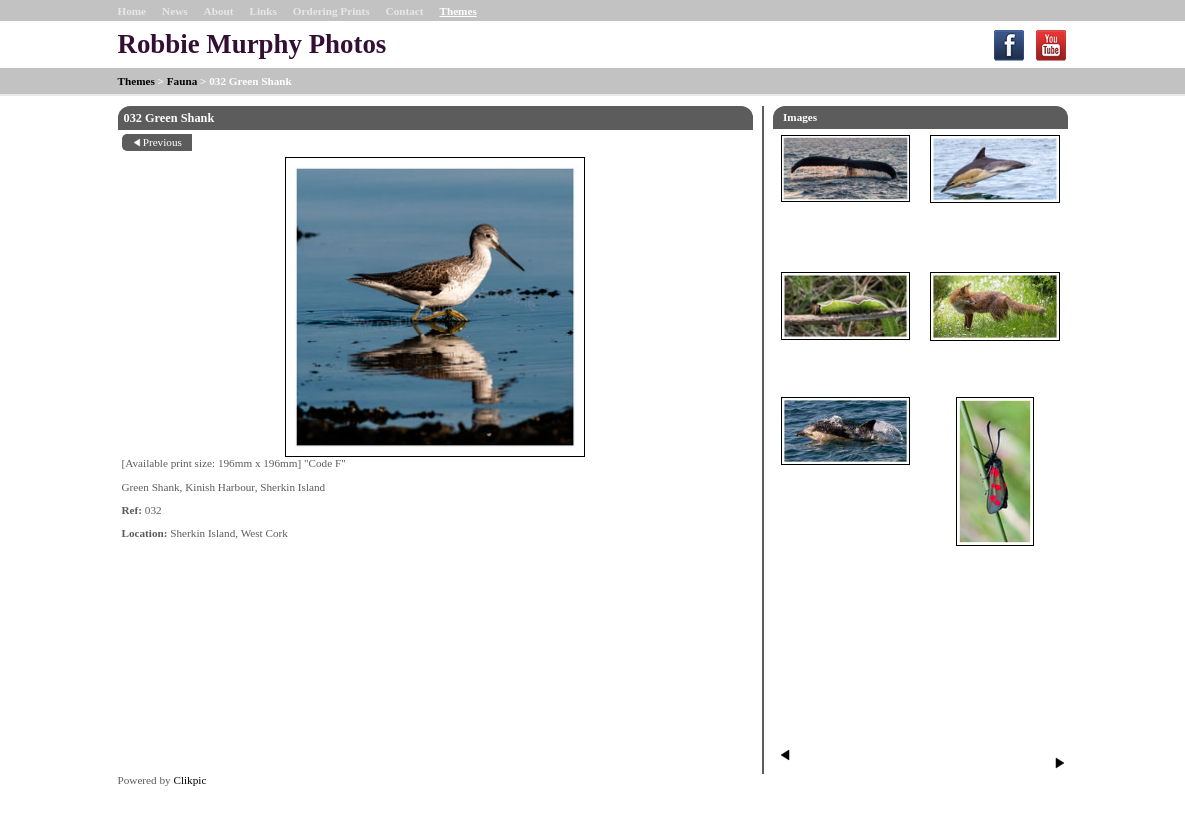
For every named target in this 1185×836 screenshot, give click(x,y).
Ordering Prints (331, 11)
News (174, 11)
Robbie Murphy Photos (252, 44)
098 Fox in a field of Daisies (995, 359)
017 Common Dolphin (994, 221)
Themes (457, 11)
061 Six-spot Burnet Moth (995, 564)
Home (132, 11)
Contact (405, 11)
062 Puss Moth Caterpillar (846, 358)
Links (262, 11)
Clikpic (189, 780)
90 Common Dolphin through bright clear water (846, 490)
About (219, 11)
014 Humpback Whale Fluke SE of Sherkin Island (845, 227)
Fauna (182, 81)
